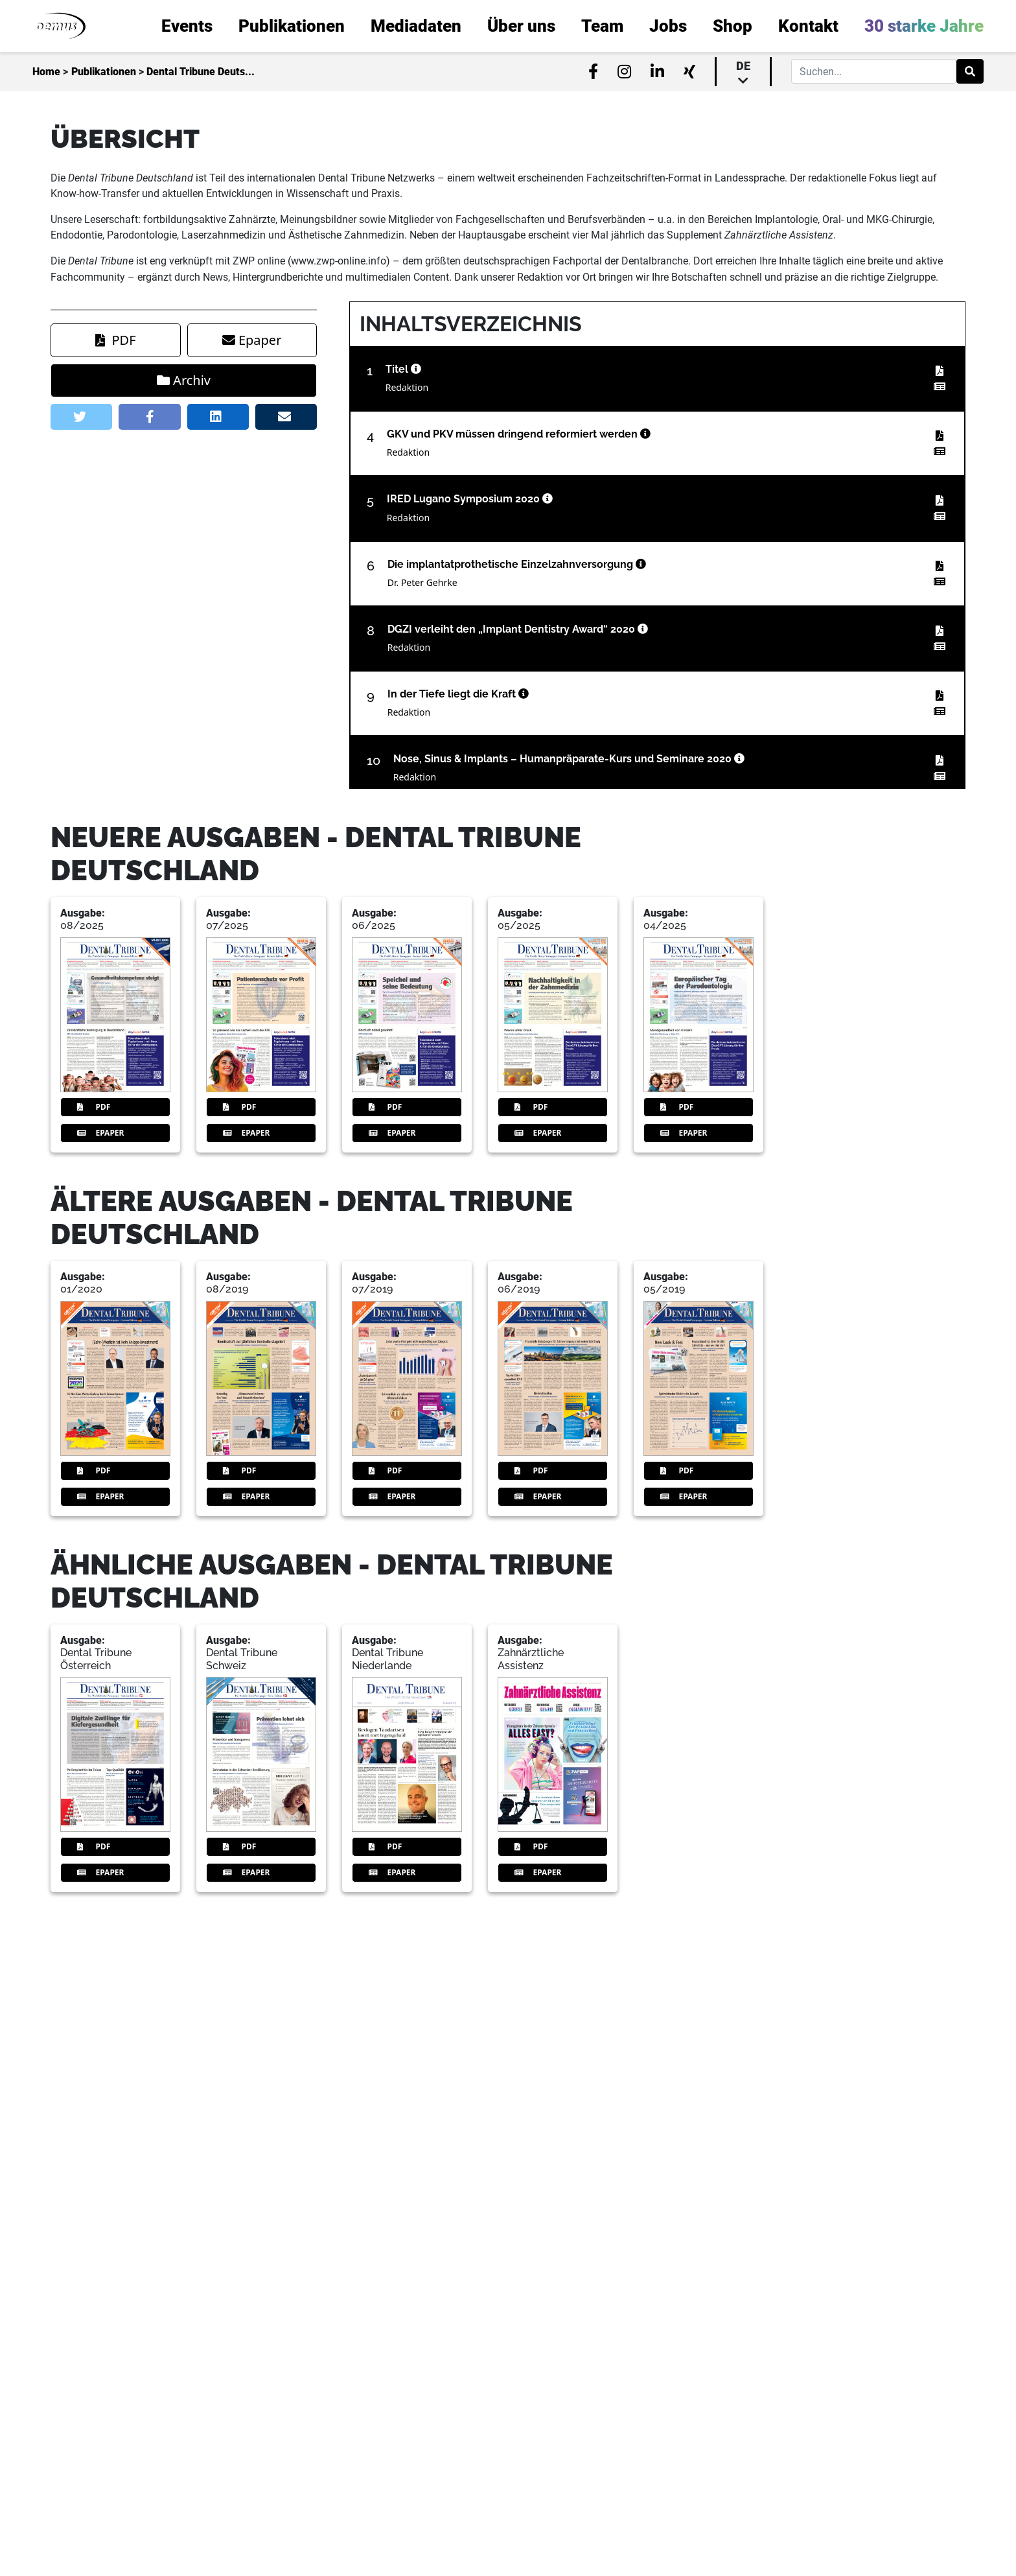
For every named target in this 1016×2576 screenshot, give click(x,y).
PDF (115, 700)
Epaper (251, 700)
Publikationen (103, 71)
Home (46, 71)
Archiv (184, 740)
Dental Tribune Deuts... (200, 71)
